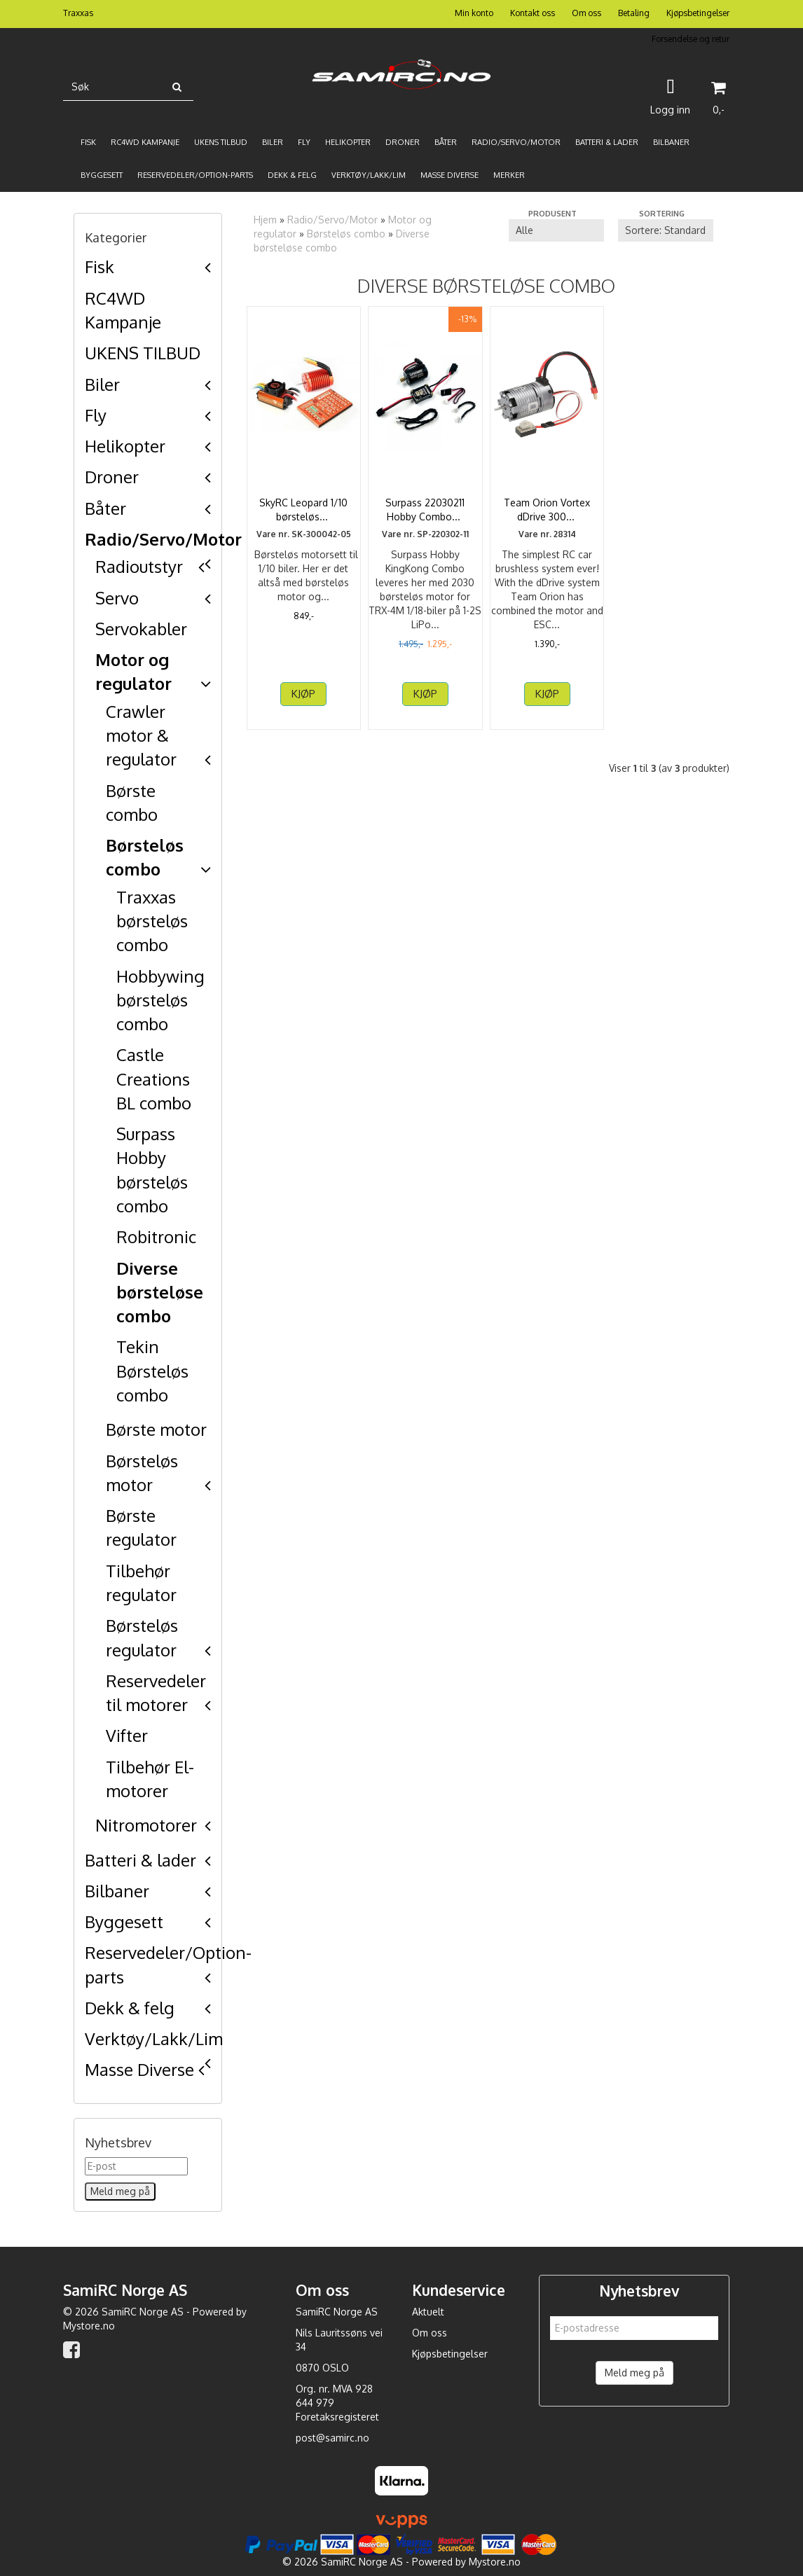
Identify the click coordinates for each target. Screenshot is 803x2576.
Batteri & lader (140, 1860)
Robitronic (156, 1236)
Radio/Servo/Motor (163, 539)
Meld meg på (634, 2372)
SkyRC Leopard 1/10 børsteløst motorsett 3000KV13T (303, 516)
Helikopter (125, 446)
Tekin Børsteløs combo (152, 1371)
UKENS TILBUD (142, 352)
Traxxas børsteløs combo (152, 921)
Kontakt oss (532, 13)
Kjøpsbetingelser (697, 13)
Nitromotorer (146, 1825)
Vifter (127, 1735)
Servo (117, 598)
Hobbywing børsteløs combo (160, 1000)
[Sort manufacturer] (556, 230)
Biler (102, 384)
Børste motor (156, 1429)
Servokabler (141, 628)
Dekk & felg (129, 2007)
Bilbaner (117, 1891)
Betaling (634, 13)
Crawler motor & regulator (141, 735)
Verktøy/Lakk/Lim (154, 2038)
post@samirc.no (332, 2438)
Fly (96, 415)
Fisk (99, 266)
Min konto (474, 13)
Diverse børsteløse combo (159, 1292)
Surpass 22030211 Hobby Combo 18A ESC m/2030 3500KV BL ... (424, 516)
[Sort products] (665, 230)
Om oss (586, 13)
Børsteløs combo (346, 234)
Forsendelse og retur (690, 39)
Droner (112, 476)
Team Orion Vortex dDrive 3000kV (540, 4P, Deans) (546, 516)
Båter (105, 508)
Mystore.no (89, 2326)
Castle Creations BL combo (153, 1079)
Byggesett (124, 1921)
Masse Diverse (139, 2069)
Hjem (265, 220)
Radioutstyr (139, 566)
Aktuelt (428, 2312)
